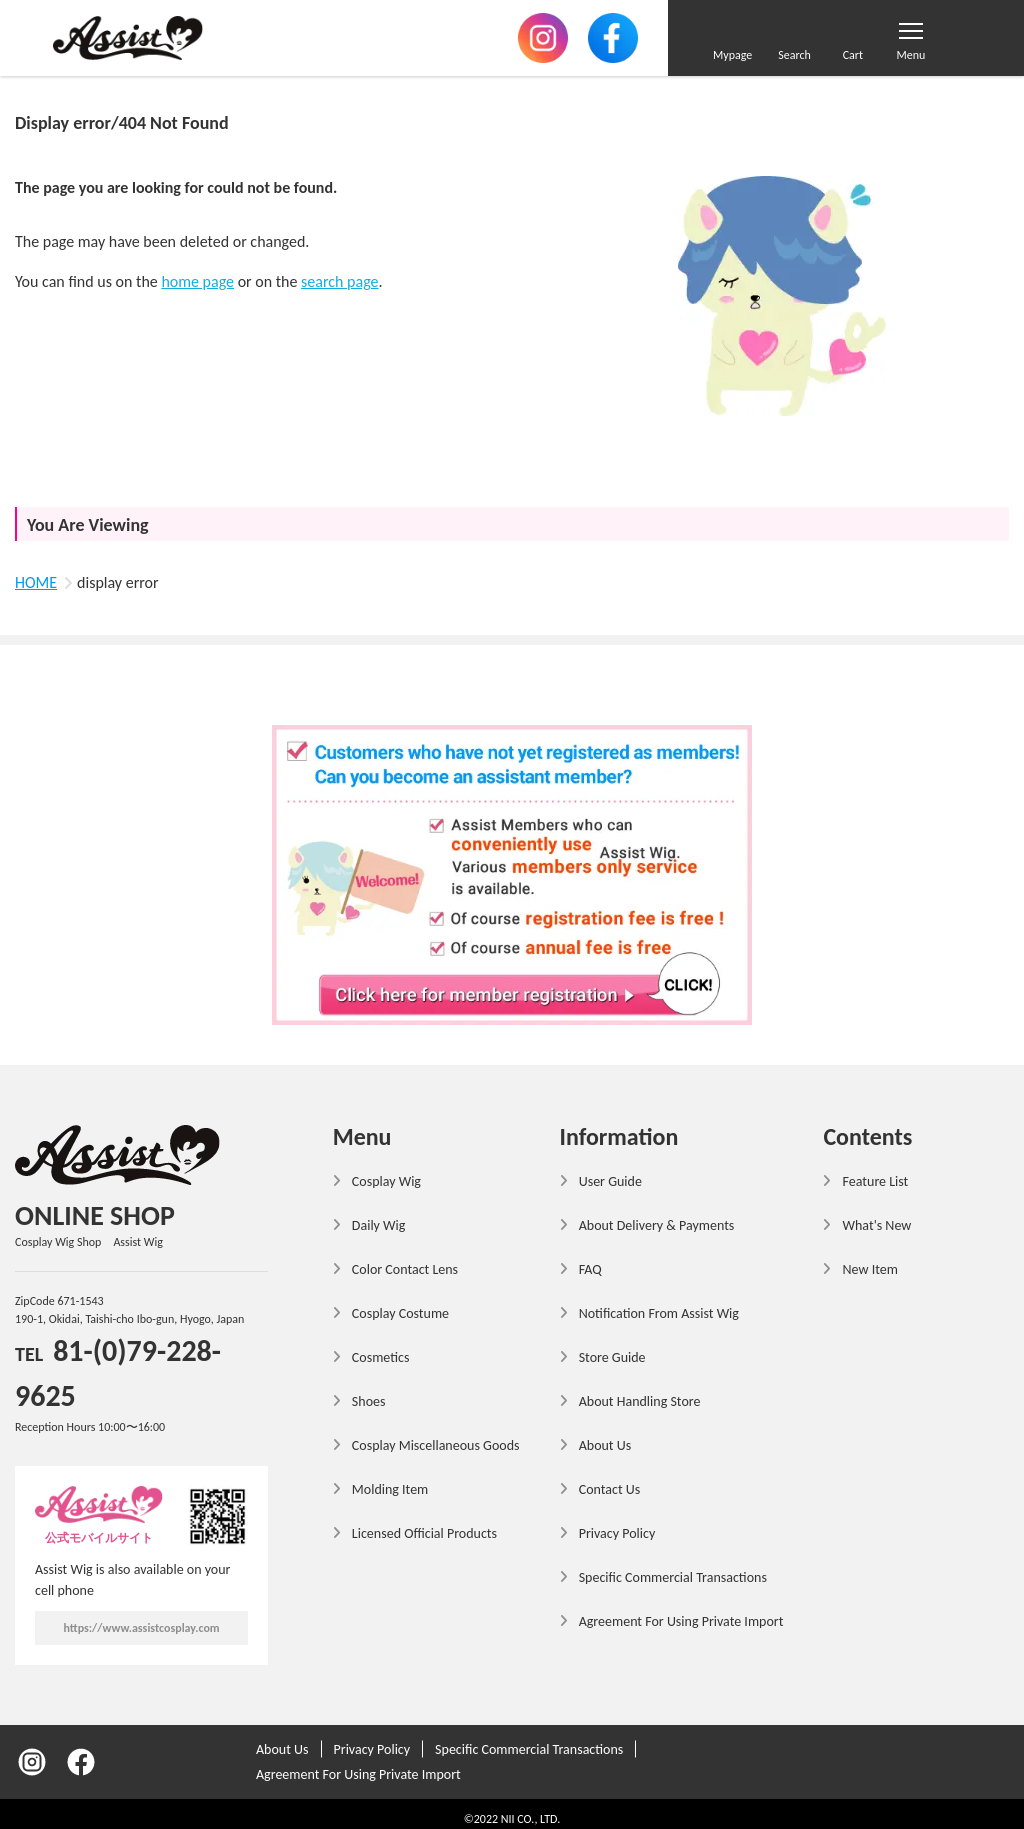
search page (339, 281)
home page (197, 281)
